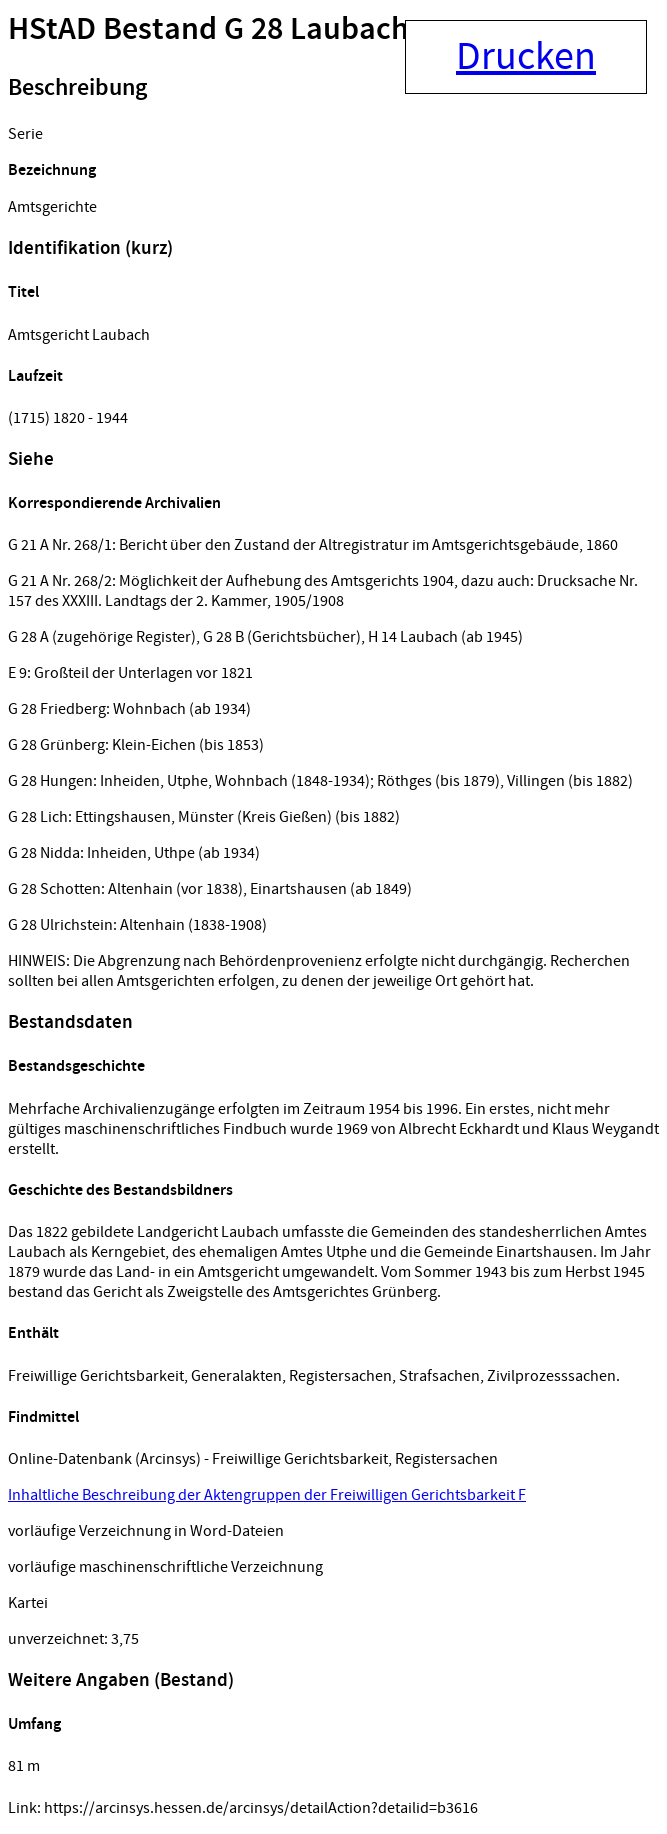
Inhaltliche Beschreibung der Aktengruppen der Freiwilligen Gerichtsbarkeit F (267, 1495)
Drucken (526, 57)
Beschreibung (77, 88)
